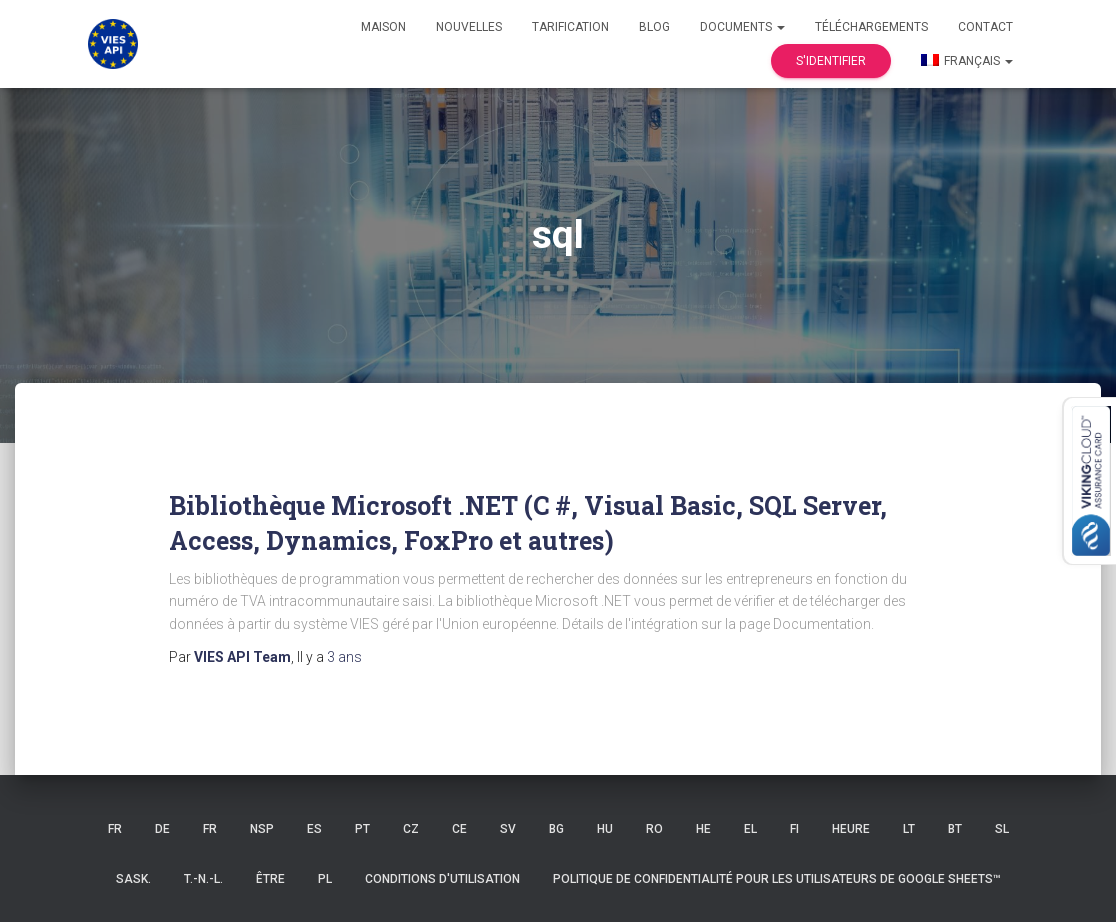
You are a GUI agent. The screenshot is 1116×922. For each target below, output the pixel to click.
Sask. (133, 879)
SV (508, 829)
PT (362, 829)
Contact (985, 27)
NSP (262, 829)
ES (314, 829)
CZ (411, 829)
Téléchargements (871, 27)
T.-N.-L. (203, 879)
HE (703, 829)
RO (654, 829)
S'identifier (831, 61)
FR (115, 829)
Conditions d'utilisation (442, 879)
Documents (742, 27)
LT (909, 829)
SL (1002, 829)
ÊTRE (270, 879)
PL (325, 879)
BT (955, 829)
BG (556, 829)
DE (162, 829)
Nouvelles (469, 27)
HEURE (851, 829)
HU (605, 829)
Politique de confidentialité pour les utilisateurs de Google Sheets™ (777, 879)
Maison (383, 27)
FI (794, 829)
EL (750, 829)
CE (459, 829)
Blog (654, 27)
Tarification (570, 27)
